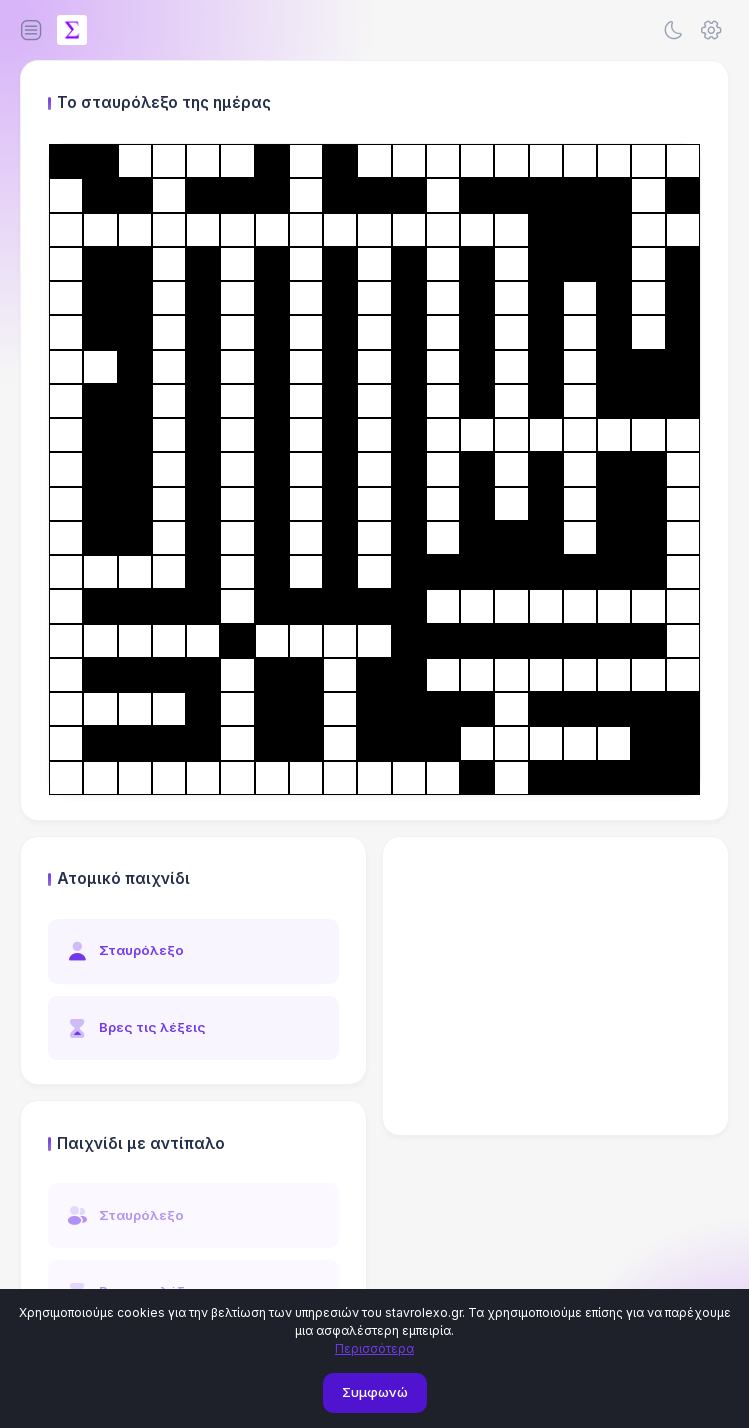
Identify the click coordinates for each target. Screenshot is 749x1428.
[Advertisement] (555, 986)
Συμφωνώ (375, 1392)
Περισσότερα (374, 1348)
